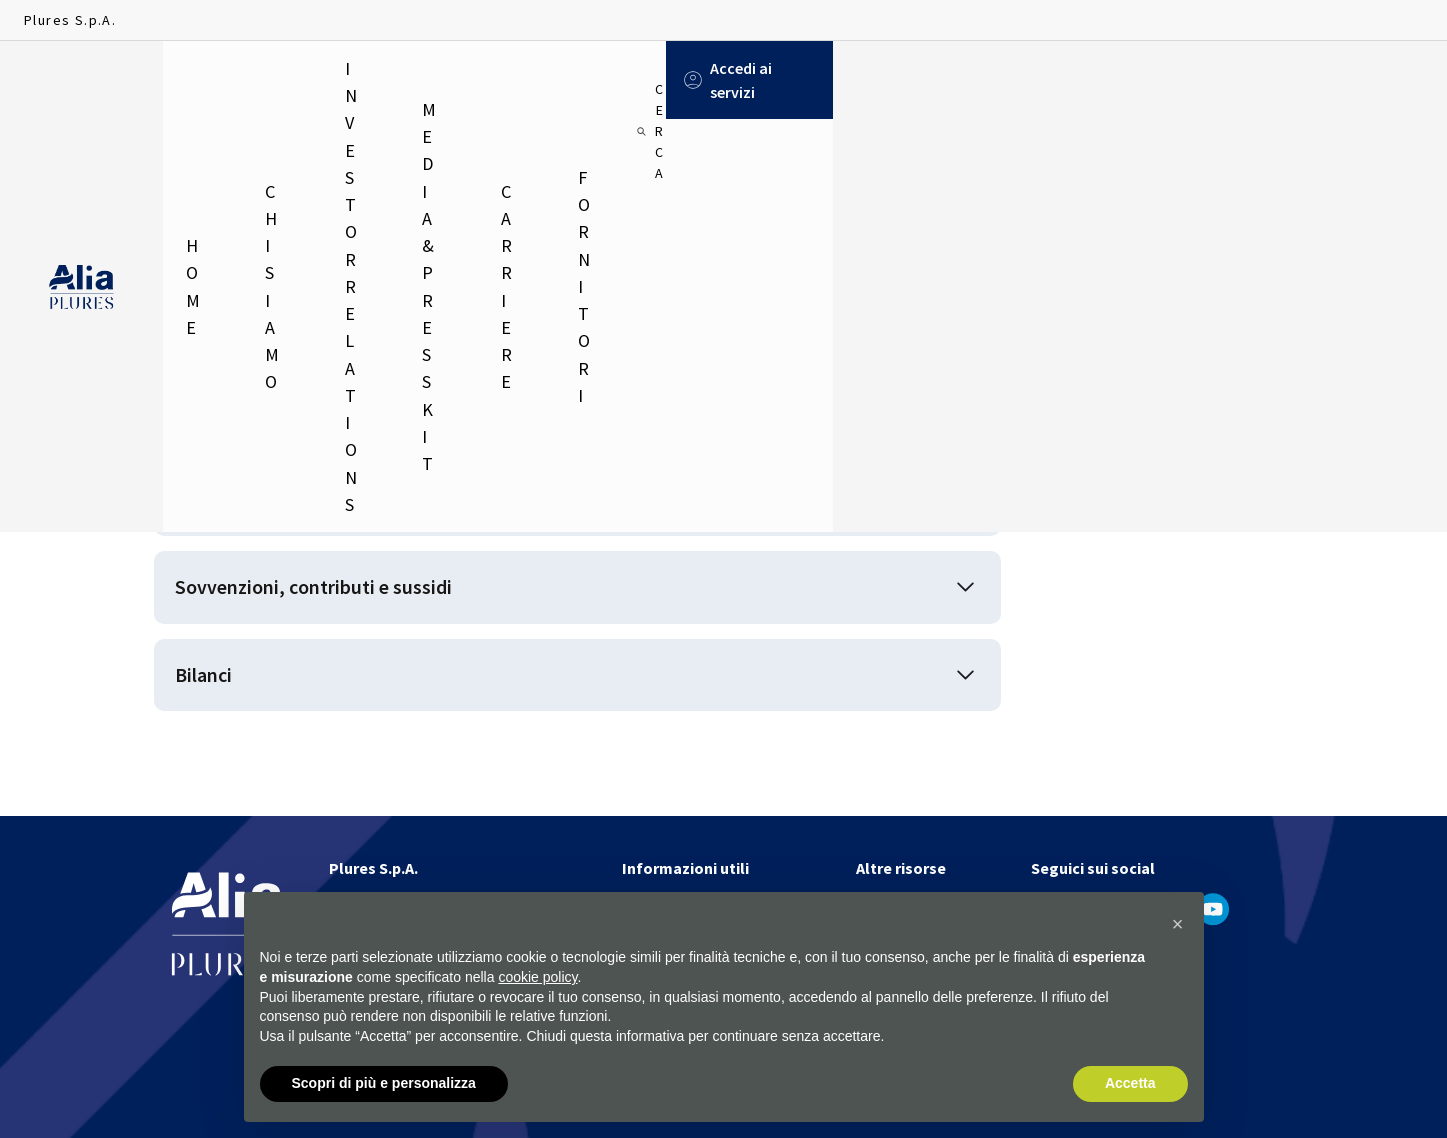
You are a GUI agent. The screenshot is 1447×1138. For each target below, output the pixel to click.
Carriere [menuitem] (776, 80)
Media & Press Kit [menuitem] (634, 80)
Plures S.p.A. (70, 20)
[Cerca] (1196, 80)
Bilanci (213, 707)
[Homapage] (81, 81)
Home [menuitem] (203, 80)
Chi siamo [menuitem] (301, 80)
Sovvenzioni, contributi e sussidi (346, 606)
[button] (1178, 925)
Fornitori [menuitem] (888, 80)
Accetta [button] (1130, 1084)
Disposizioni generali (285, 505)
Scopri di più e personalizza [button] (384, 1084)
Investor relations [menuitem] (452, 80)
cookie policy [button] (537, 977)
